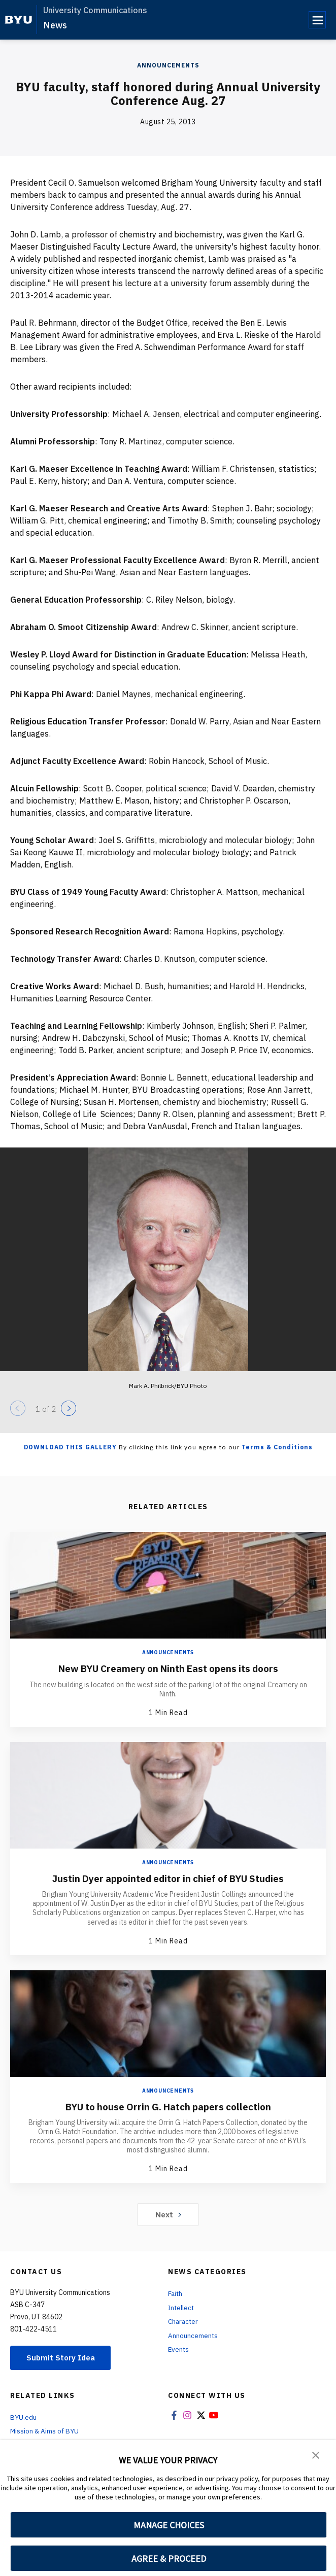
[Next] (68, 1408)
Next (168, 2214)
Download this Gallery (70, 1447)
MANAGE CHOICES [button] (168, 2525)
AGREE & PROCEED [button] (168, 2558)
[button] (315, 2455)
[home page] (18, 20)
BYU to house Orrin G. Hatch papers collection (168, 2106)
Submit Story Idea (62, 2357)
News (55, 25)
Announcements (168, 65)
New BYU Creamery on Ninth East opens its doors (168, 1668)
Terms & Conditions (277, 1447)
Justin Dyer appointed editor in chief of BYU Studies (168, 1878)
